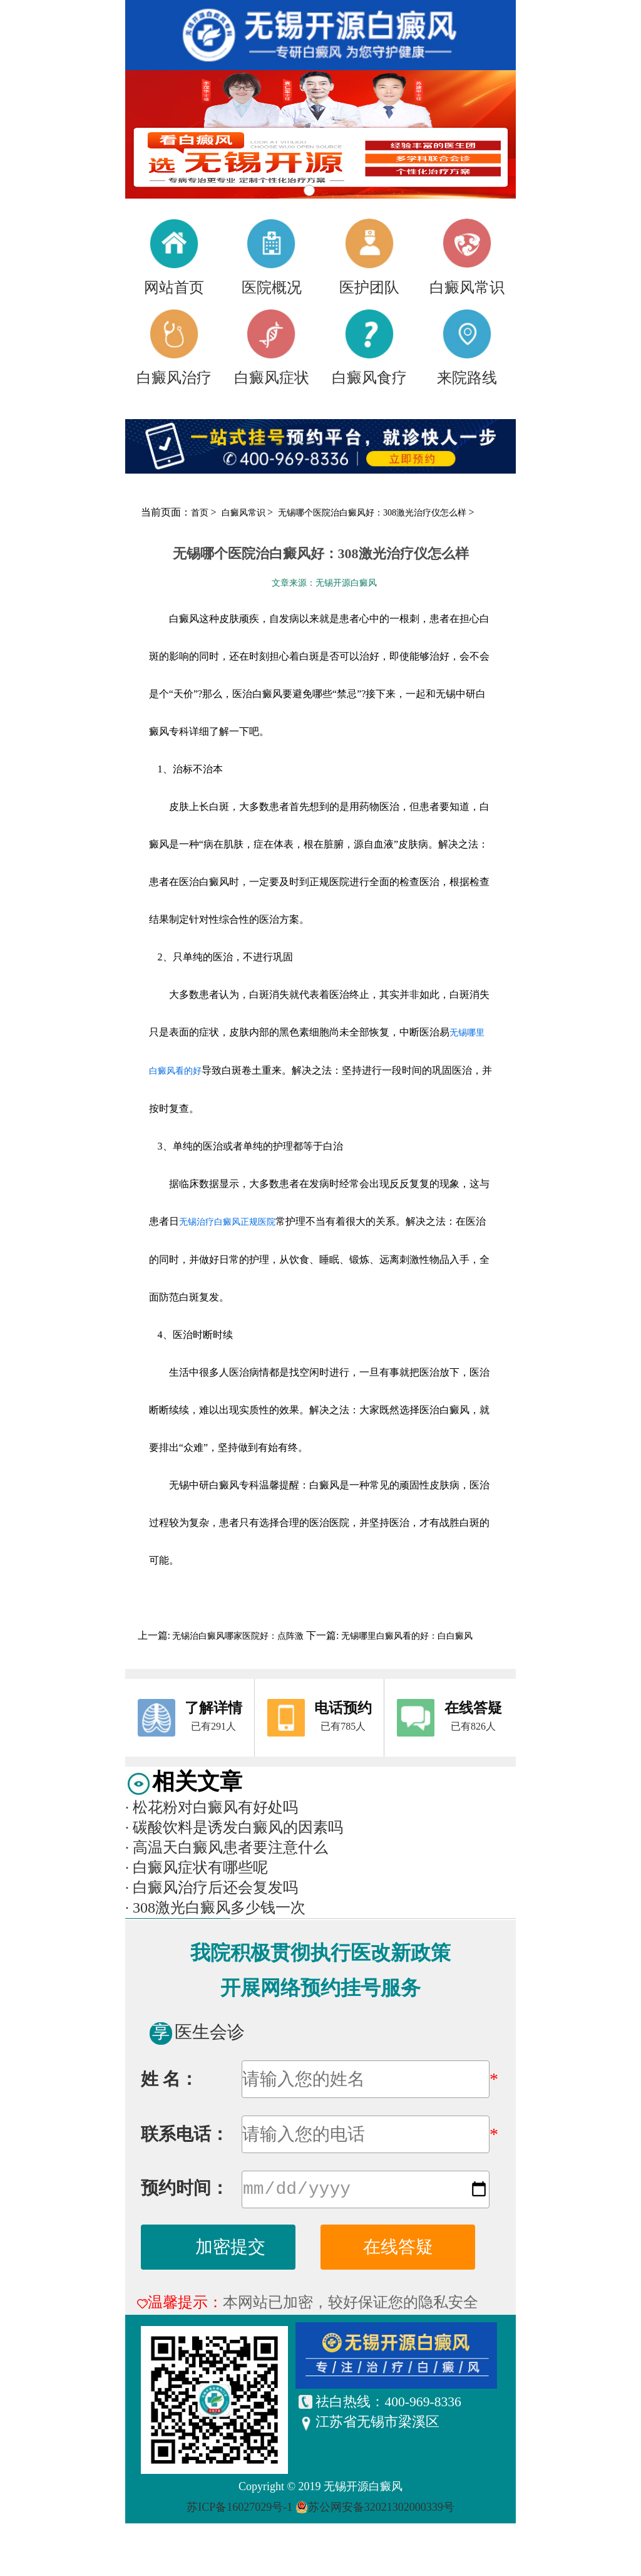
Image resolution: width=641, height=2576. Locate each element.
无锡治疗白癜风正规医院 (227, 1222)
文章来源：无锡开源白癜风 (324, 583)
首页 (199, 512)
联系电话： (184, 2134)
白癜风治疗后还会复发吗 (211, 1887)
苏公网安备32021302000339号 (381, 2509)
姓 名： (169, 2079)
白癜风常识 (245, 512)
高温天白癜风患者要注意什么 (226, 1847)
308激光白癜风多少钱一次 (215, 1907)
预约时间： (184, 2190)
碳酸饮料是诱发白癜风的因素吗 (234, 1827)
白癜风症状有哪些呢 (196, 1867)
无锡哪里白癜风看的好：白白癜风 (406, 1636)
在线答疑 (398, 2249)
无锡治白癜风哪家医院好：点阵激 (238, 1636)
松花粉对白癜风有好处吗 (211, 1807)
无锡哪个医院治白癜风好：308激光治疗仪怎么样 (373, 512)
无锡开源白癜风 (363, 2489)
